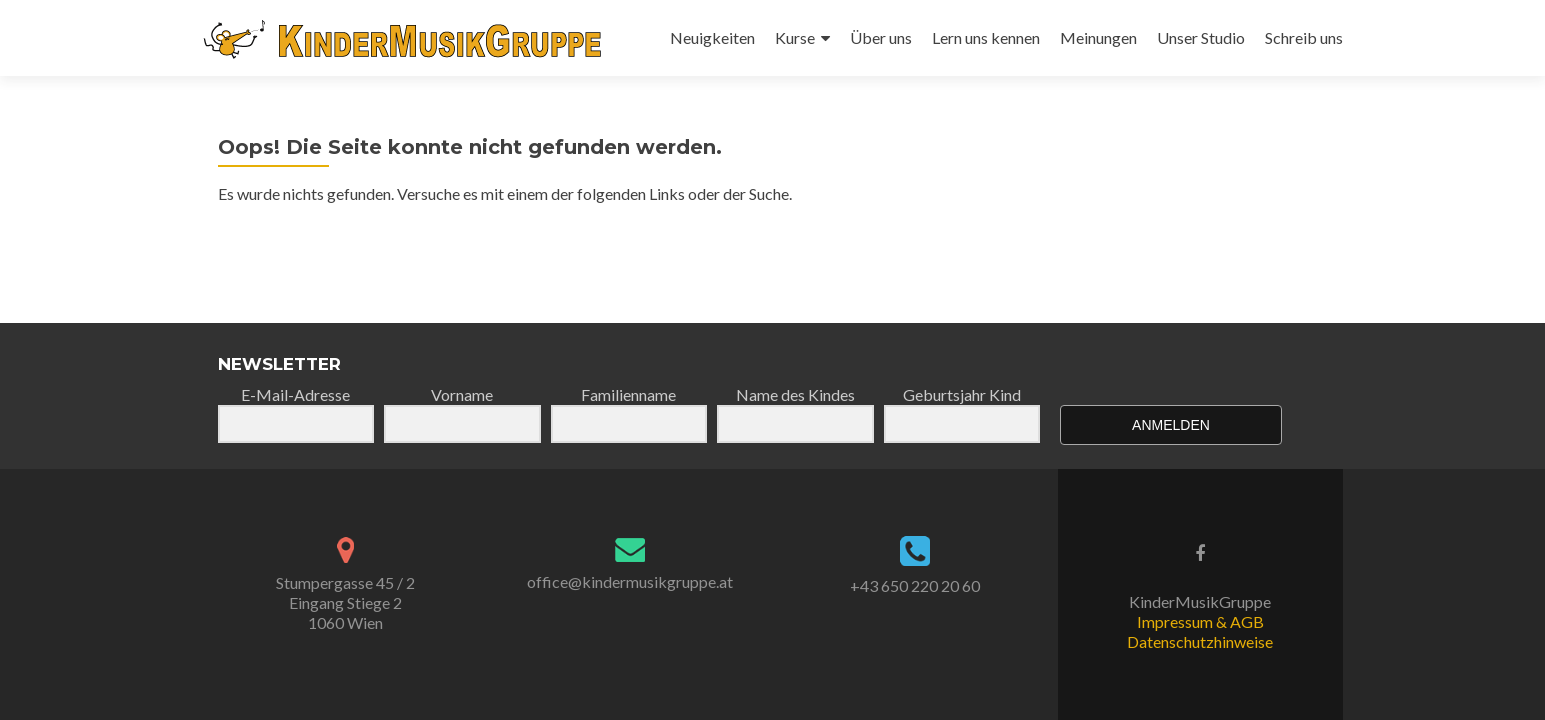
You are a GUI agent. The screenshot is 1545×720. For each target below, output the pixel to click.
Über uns (881, 37)
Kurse (795, 37)
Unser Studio (1201, 37)
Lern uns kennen (986, 37)
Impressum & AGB (1200, 621)
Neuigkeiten (712, 37)
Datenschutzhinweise (1200, 641)
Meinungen (1098, 37)
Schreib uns (1304, 37)
